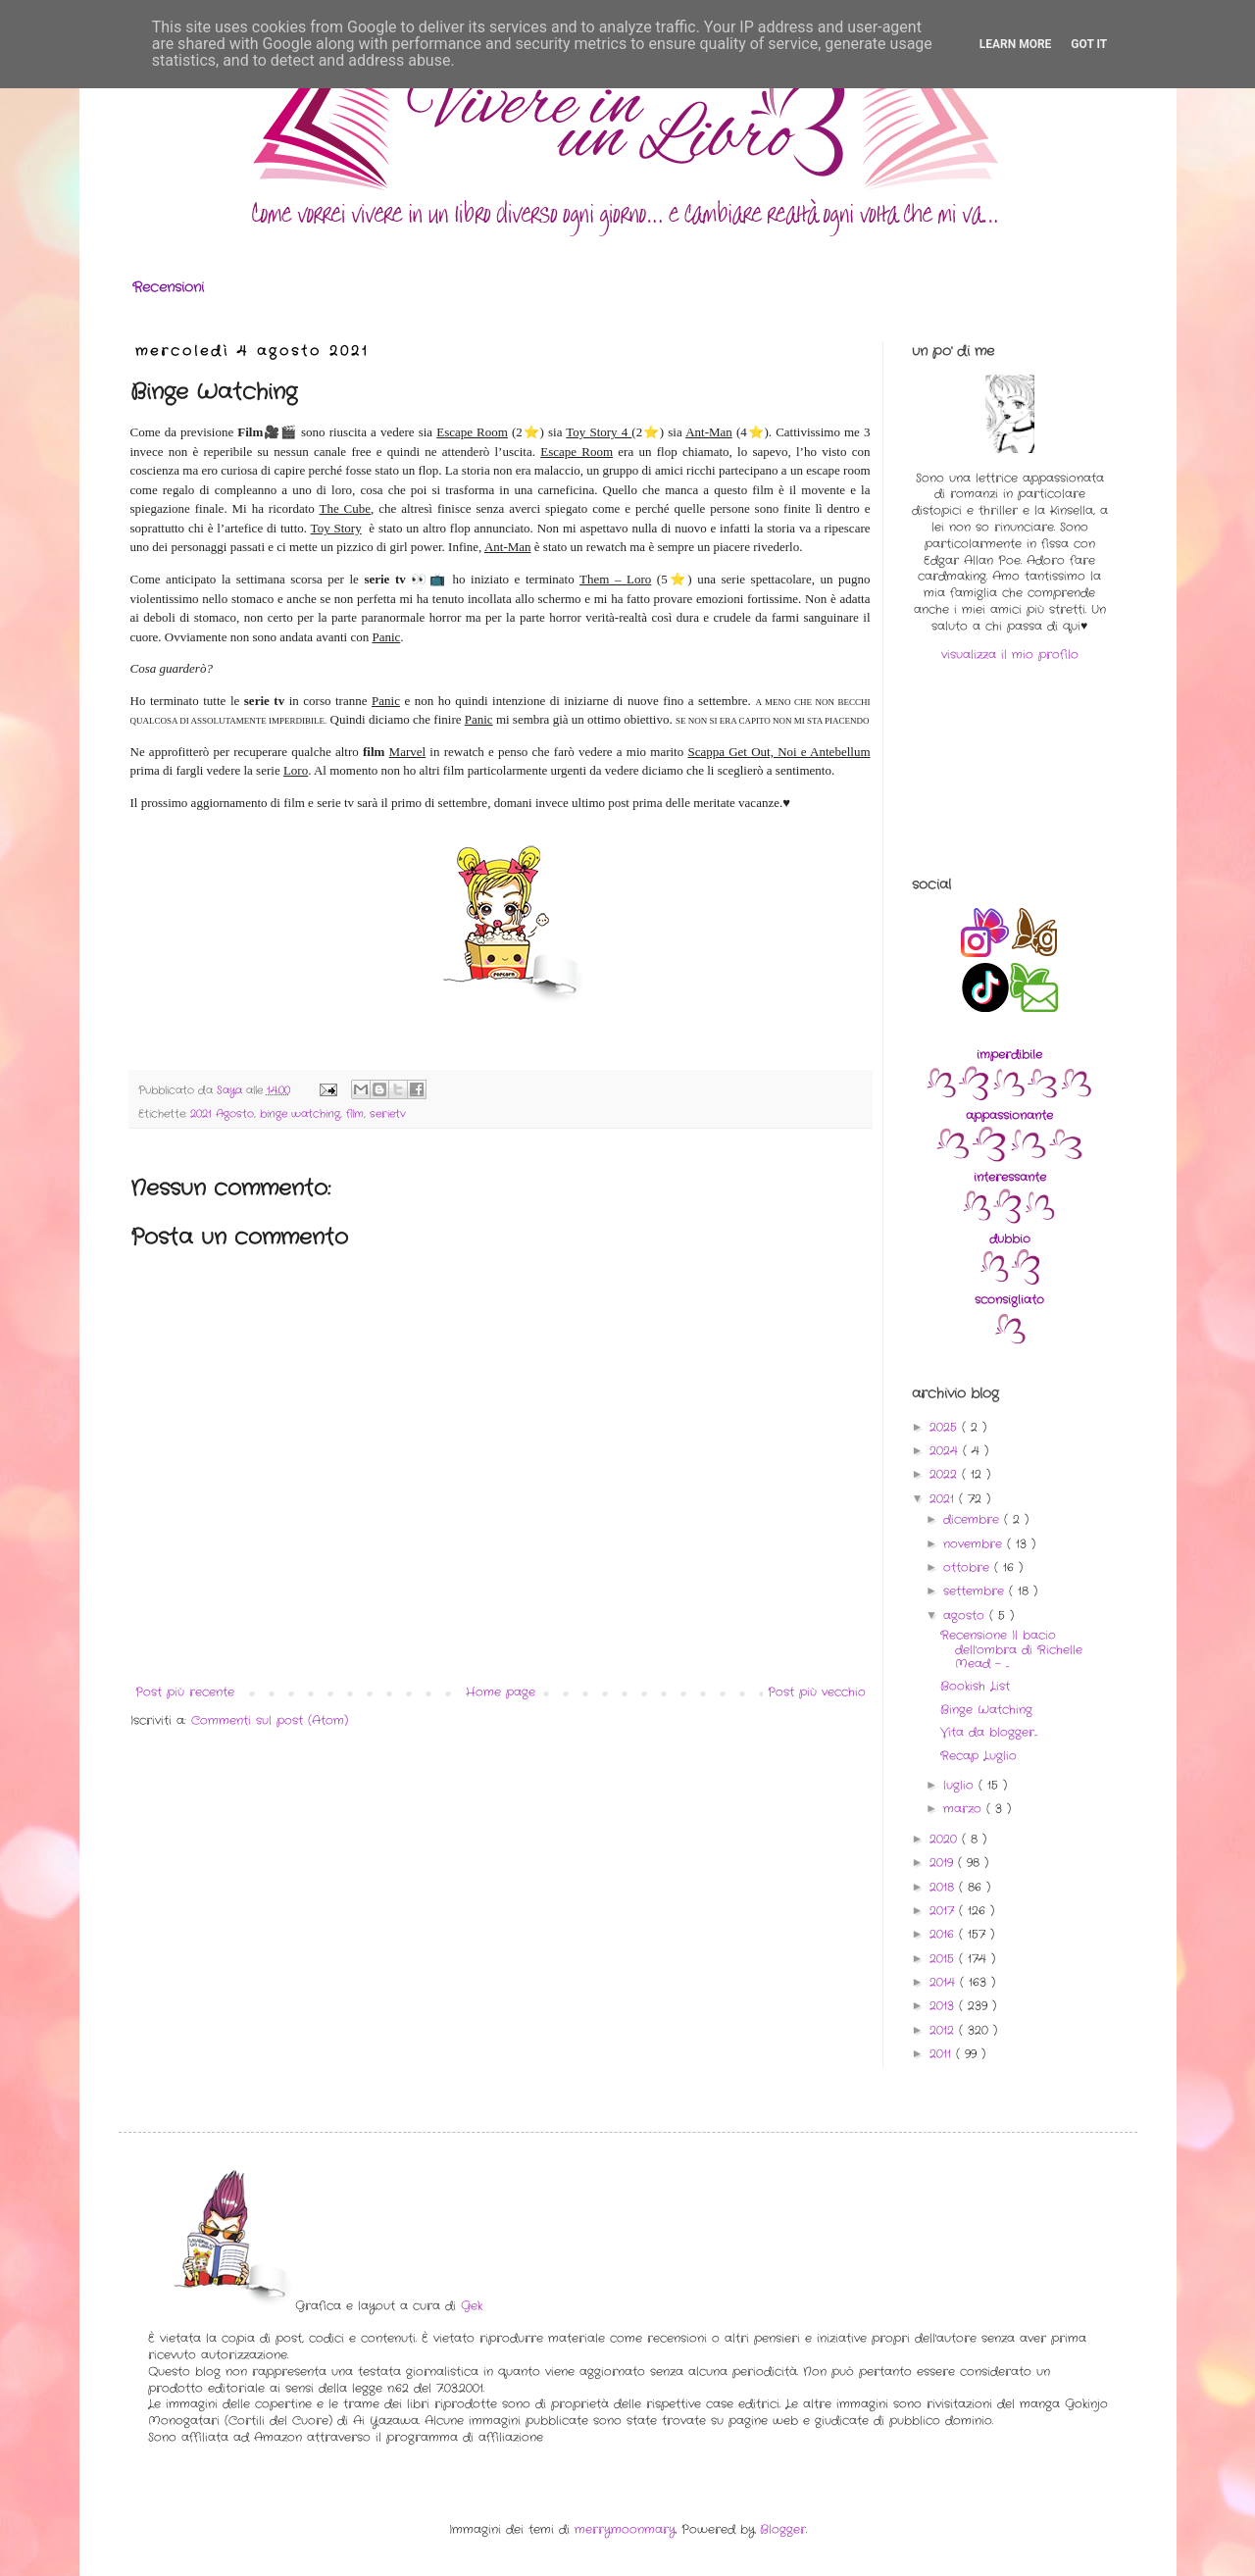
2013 (944, 2005)
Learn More (1015, 44)
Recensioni (168, 287)
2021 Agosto (222, 1114)
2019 (943, 1862)
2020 (945, 1839)
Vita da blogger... (988, 1732)
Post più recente (184, 1692)
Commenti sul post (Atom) (269, 1720)
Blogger (783, 2529)
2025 (945, 1427)
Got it (1089, 44)
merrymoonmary (625, 2529)
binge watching (300, 1114)
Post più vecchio (817, 1692)
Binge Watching (986, 1709)
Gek (471, 2306)
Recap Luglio (978, 1755)
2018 (944, 1887)
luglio (961, 1785)
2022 (945, 1474)
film (355, 1114)
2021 (944, 1498)
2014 (944, 1982)
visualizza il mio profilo (1010, 654)
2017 (944, 1910)
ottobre (968, 1567)
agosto (966, 1615)
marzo (964, 1808)
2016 (944, 1934)
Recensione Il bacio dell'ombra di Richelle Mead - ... (1011, 1649)
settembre (976, 1591)
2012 (944, 2030)
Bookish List (975, 1686)
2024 (946, 1450)
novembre (975, 1544)
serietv (388, 1114)
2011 (942, 2054)
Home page (500, 1692)
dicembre (973, 1519)
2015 (944, 1958)
